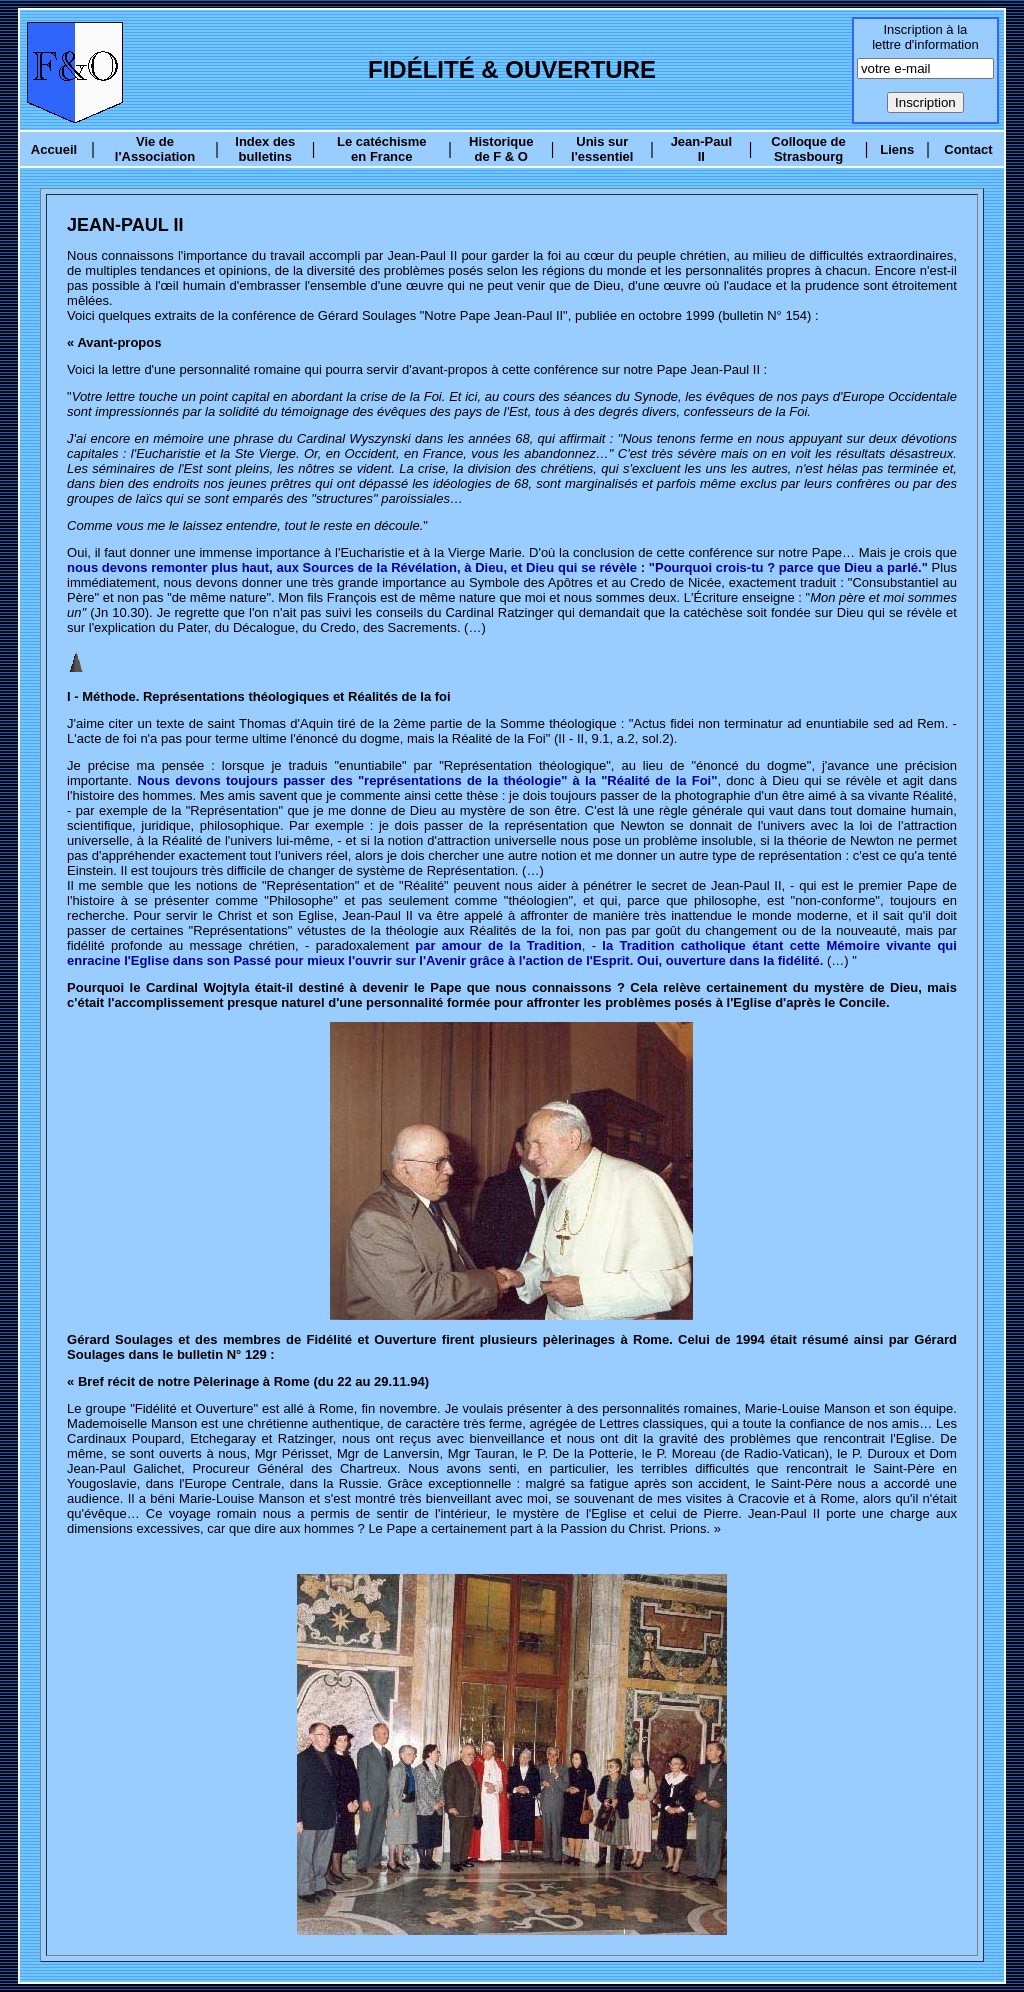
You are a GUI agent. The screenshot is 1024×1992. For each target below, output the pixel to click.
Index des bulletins (265, 149)
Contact (968, 149)
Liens (897, 149)
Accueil (54, 149)
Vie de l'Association (155, 149)
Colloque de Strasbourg (808, 149)
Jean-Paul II (701, 149)
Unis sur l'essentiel (602, 149)
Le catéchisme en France (382, 149)
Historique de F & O (501, 149)
